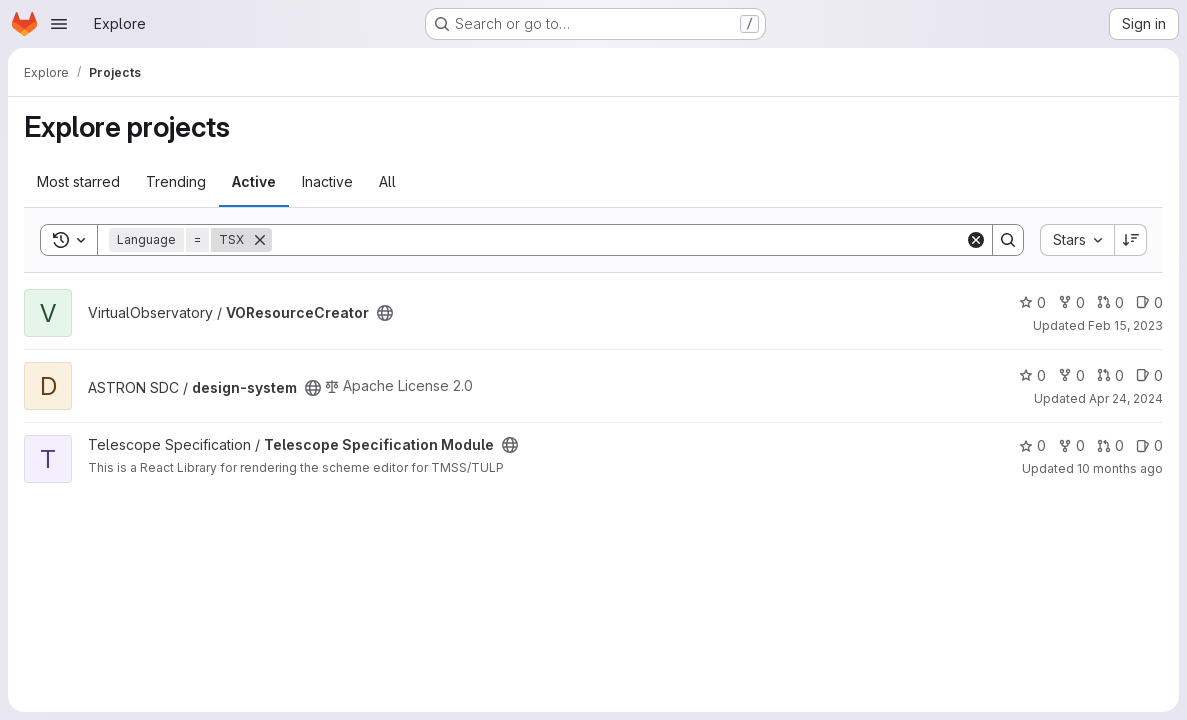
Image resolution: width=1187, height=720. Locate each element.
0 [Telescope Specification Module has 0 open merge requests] (1110, 445)
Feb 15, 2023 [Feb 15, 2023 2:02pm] (1125, 325)
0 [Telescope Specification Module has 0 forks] (1071, 445)
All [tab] (387, 181)
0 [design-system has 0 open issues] (1149, 375)
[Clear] (976, 240)
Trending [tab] (176, 181)
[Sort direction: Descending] (1131, 240)
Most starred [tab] (78, 181)
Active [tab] (254, 181)
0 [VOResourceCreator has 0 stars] (1032, 302)
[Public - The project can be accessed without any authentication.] (385, 313)
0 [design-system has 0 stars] (1032, 375)
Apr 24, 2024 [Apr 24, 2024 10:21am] (1126, 398)
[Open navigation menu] (59, 24)
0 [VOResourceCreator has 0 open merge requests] (1110, 302)
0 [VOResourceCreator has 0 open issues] (1149, 302)
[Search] (618, 240)
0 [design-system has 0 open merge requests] (1110, 375)
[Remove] (260, 240)
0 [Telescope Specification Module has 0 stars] (1032, 445)
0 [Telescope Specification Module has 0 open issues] (1149, 445)
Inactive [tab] (327, 181)
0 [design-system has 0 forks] (1071, 375)
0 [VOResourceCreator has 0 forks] (1071, 302)
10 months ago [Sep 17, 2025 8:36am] (1120, 468)
